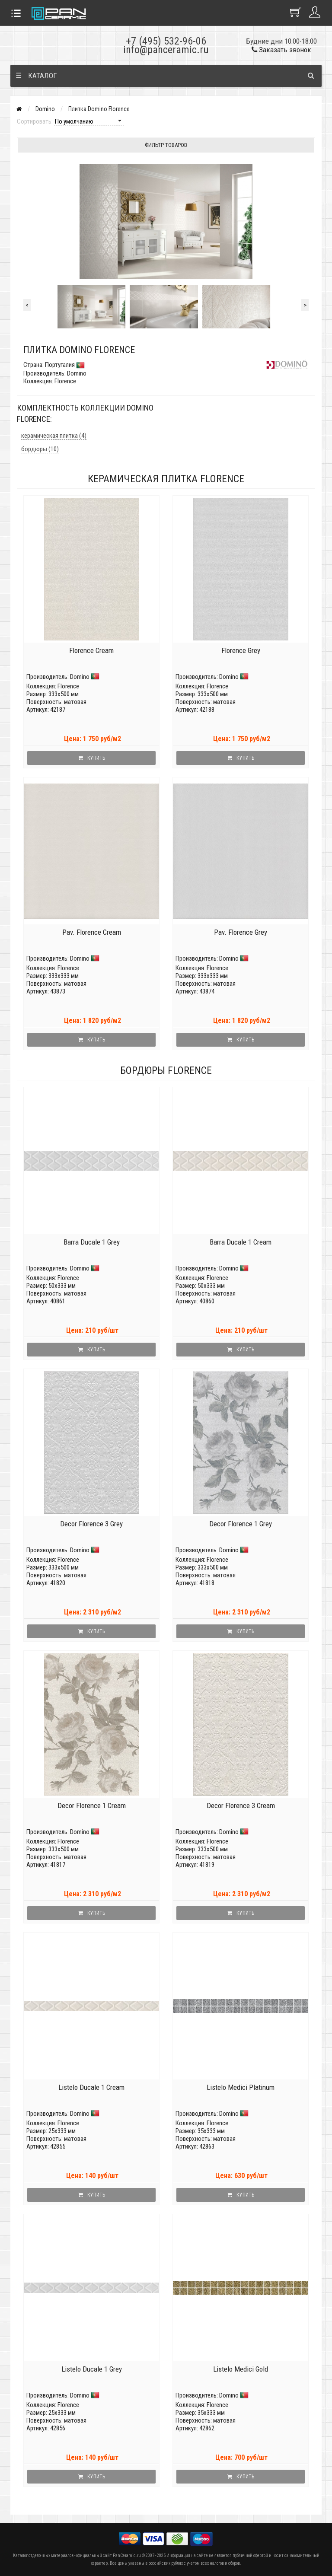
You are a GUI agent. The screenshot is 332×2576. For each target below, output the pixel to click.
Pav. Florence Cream (91, 932)
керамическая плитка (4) (53, 435)
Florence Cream (91, 650)
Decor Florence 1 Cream (91, 1805)
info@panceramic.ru (166, 50)
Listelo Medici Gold (240, 2369)
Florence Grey (240, 650)
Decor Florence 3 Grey (91, 1523)
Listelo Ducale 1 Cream (91, 2087)
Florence (68, 686)
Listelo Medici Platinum (241, 2087)
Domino (45, 108)
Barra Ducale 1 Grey (92, 1242)
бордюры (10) (40, 449)
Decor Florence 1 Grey (240, 1523)
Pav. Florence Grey (240, 932)
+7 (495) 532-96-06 (166, 41)
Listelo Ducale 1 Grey (91, 2369)
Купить (91, 758)
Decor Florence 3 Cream (241, 1805)
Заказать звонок (281, 49)
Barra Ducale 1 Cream (240, 1242)
